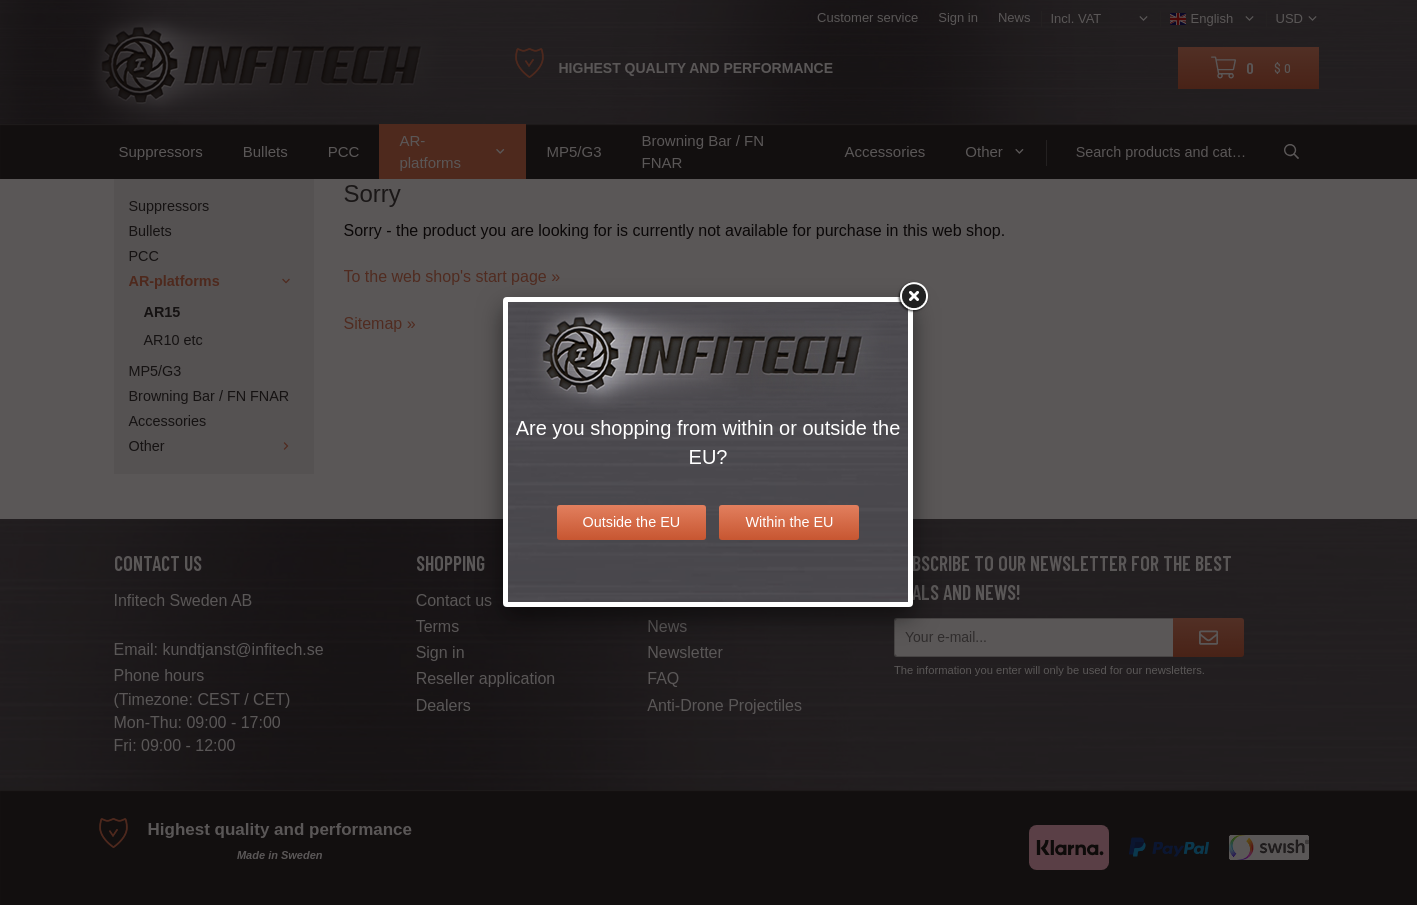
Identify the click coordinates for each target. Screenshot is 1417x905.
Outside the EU (632, 522)
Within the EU (789, 522)
